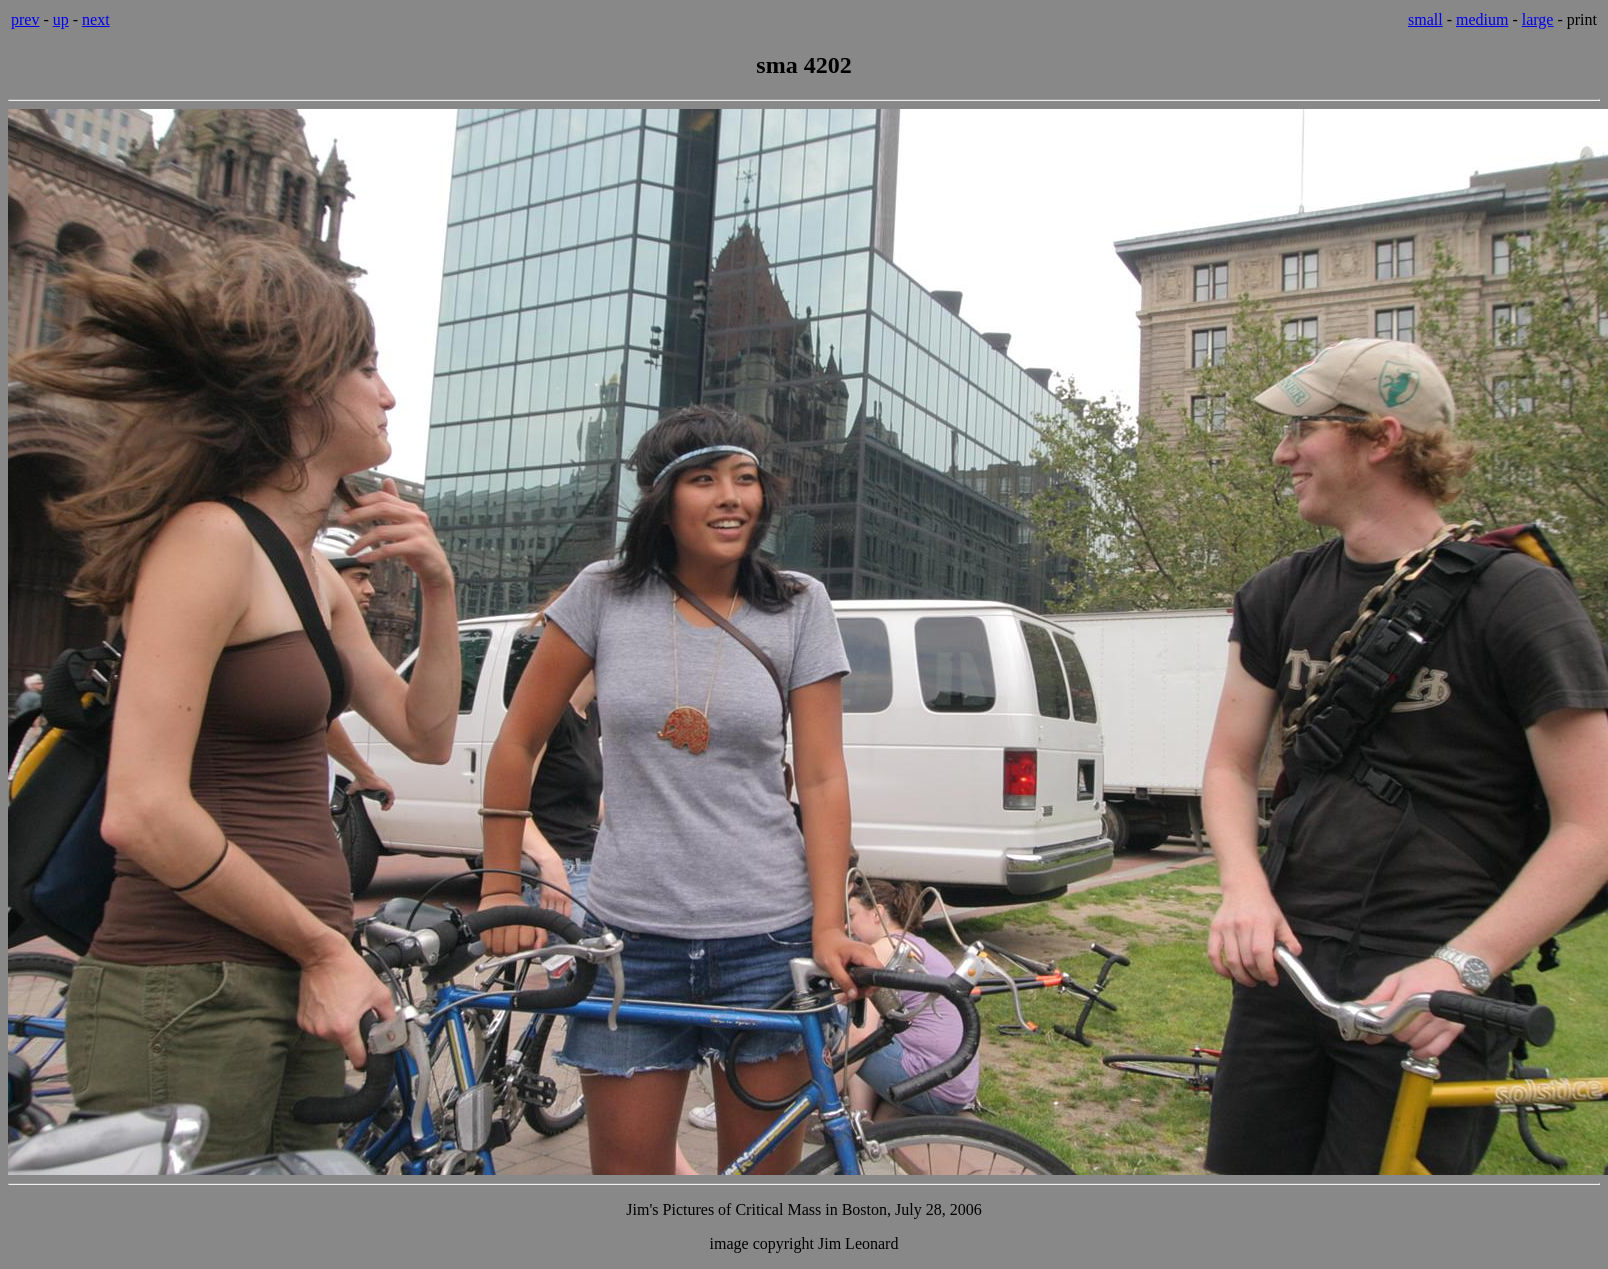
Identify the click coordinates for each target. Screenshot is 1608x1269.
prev (25, 19)
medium (1482, 19)
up (61, 19)
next (96, 19)
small (1425, 19)
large (1538, 19)
